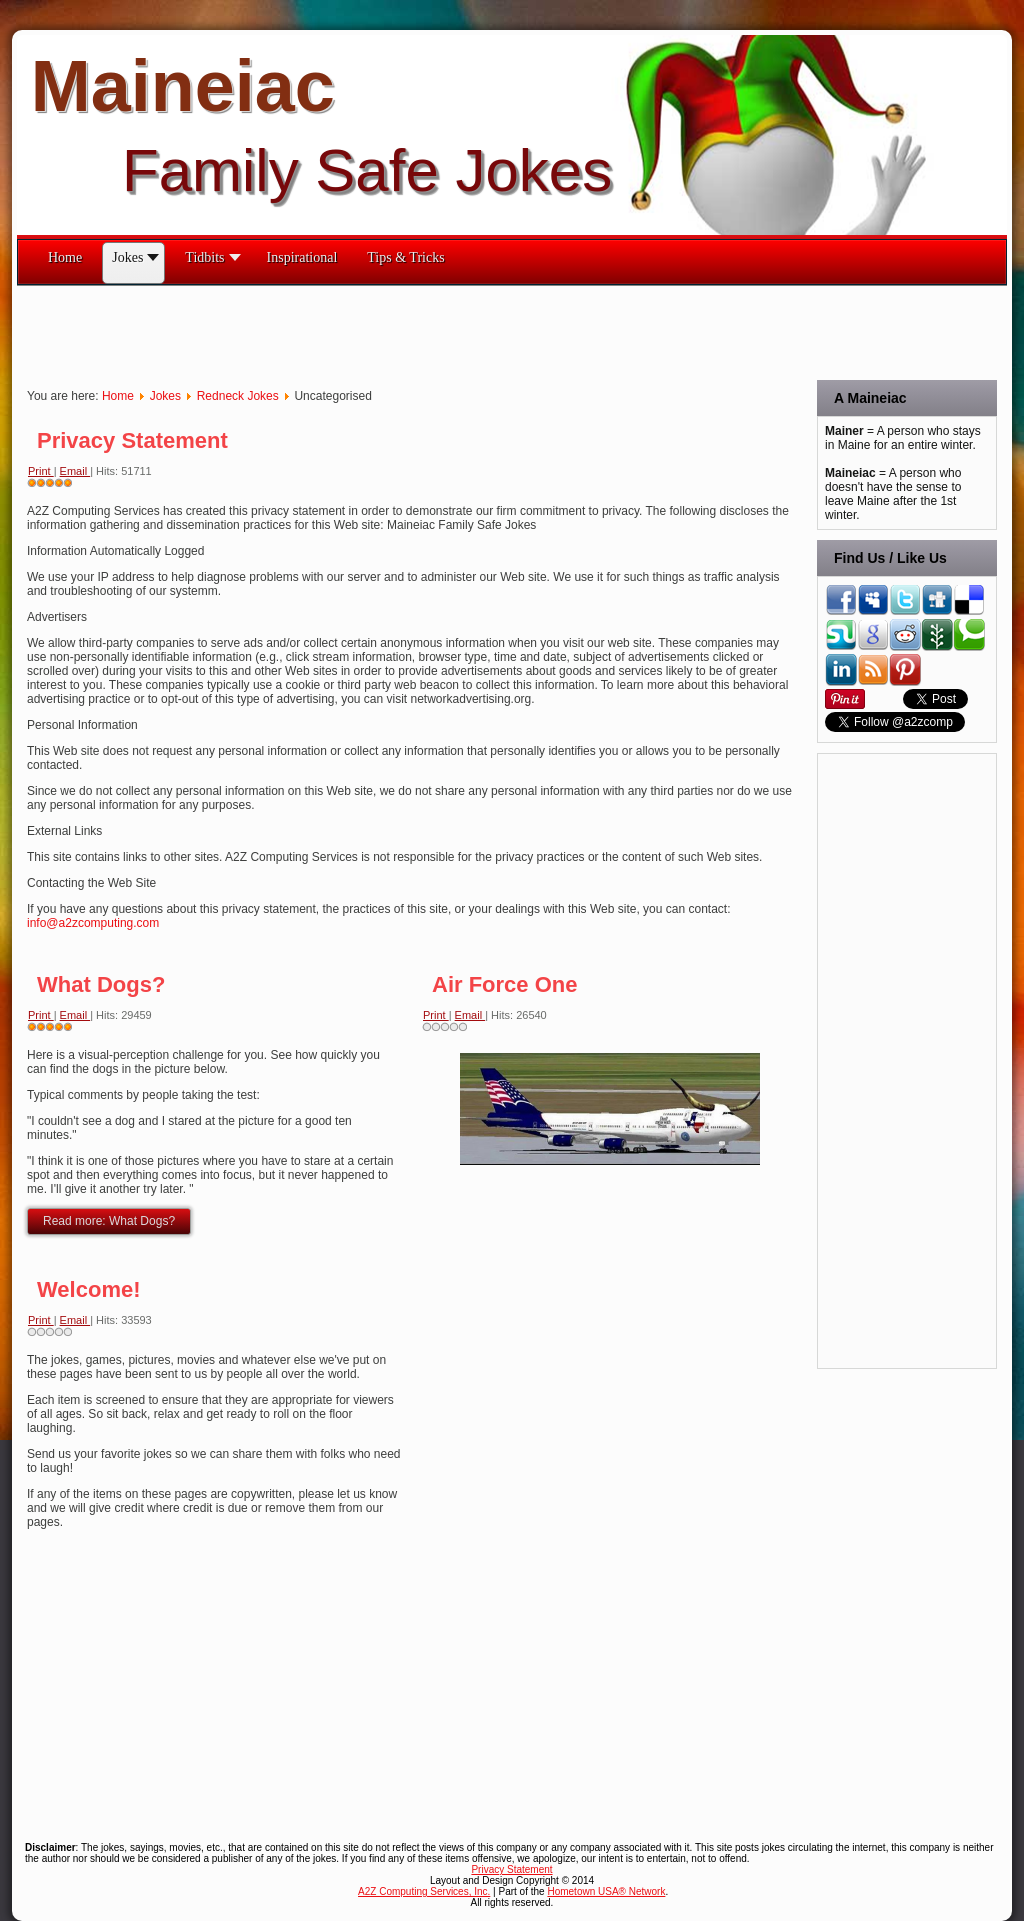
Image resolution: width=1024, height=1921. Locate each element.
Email (75, 471)
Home (118, 396)
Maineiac (183, 86)
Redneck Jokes (238, 396)
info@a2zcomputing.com (93, 923)
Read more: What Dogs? (109, 1221)
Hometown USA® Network (606, 1891)
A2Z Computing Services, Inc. (424, 1891)
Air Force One (504, 984)
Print (41, 471)
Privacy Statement (132, 440)
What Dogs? (101, 984)
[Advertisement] (381, 331)
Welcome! (89, 1289)
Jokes (165, 396)
